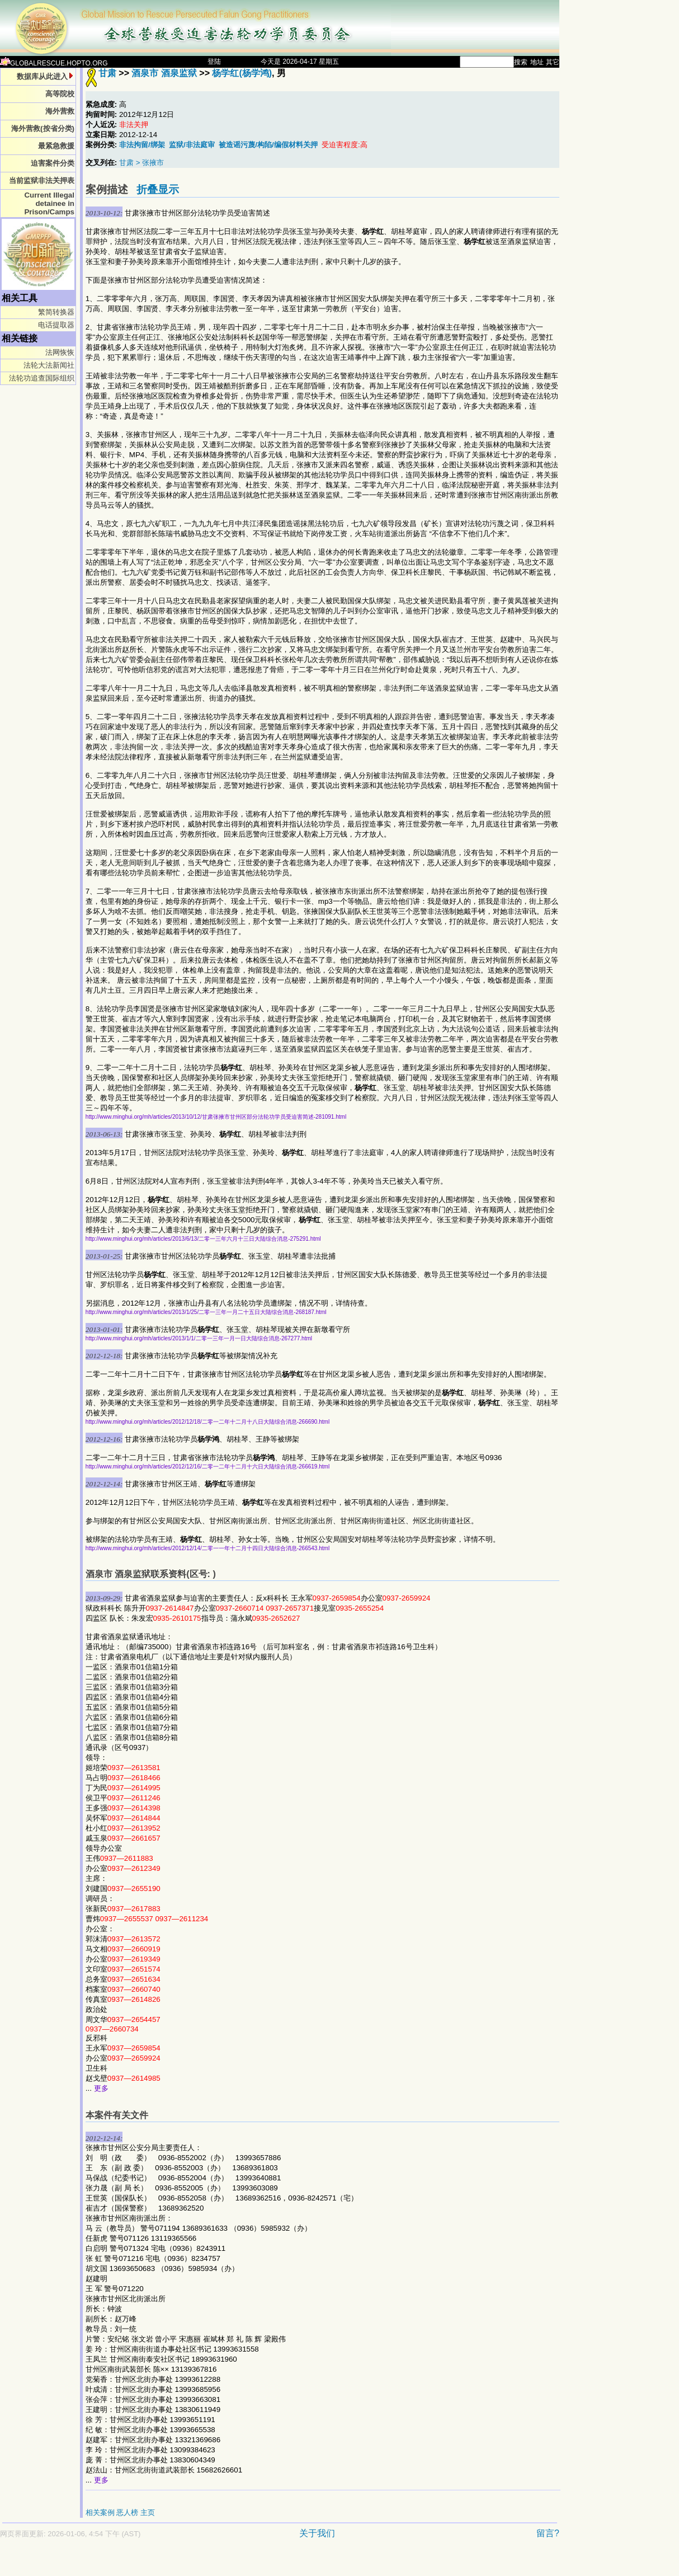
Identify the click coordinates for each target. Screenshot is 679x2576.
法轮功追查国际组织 (41, 378)
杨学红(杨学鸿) (242, 73)
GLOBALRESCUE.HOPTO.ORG (54, 63)
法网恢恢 (59, 352)
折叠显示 (157, 189)
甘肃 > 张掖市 (141, 162)
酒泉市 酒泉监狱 (163, 73)
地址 (537, 62)
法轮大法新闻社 (48, 365)
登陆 (214, 61)
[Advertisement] (240, 2563)
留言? (547, 2533)
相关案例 (100, 2512)
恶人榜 (127, 2512)
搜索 (520, 62)
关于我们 (317, 2533)
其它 (552, 62)
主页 (147, 2512)
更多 (101, 2088)
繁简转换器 (56, 312)
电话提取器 (56, 325)
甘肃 (107, 73)
